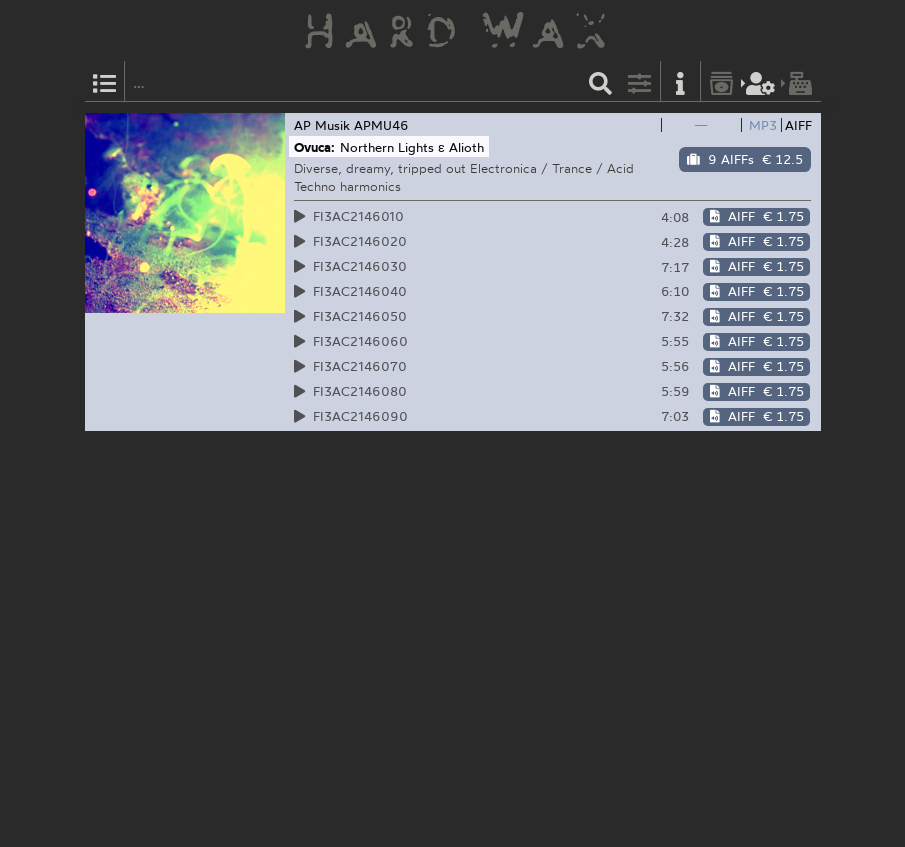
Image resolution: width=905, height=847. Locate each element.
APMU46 (381, 125)
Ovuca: (314, 147)
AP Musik (322, 125)
